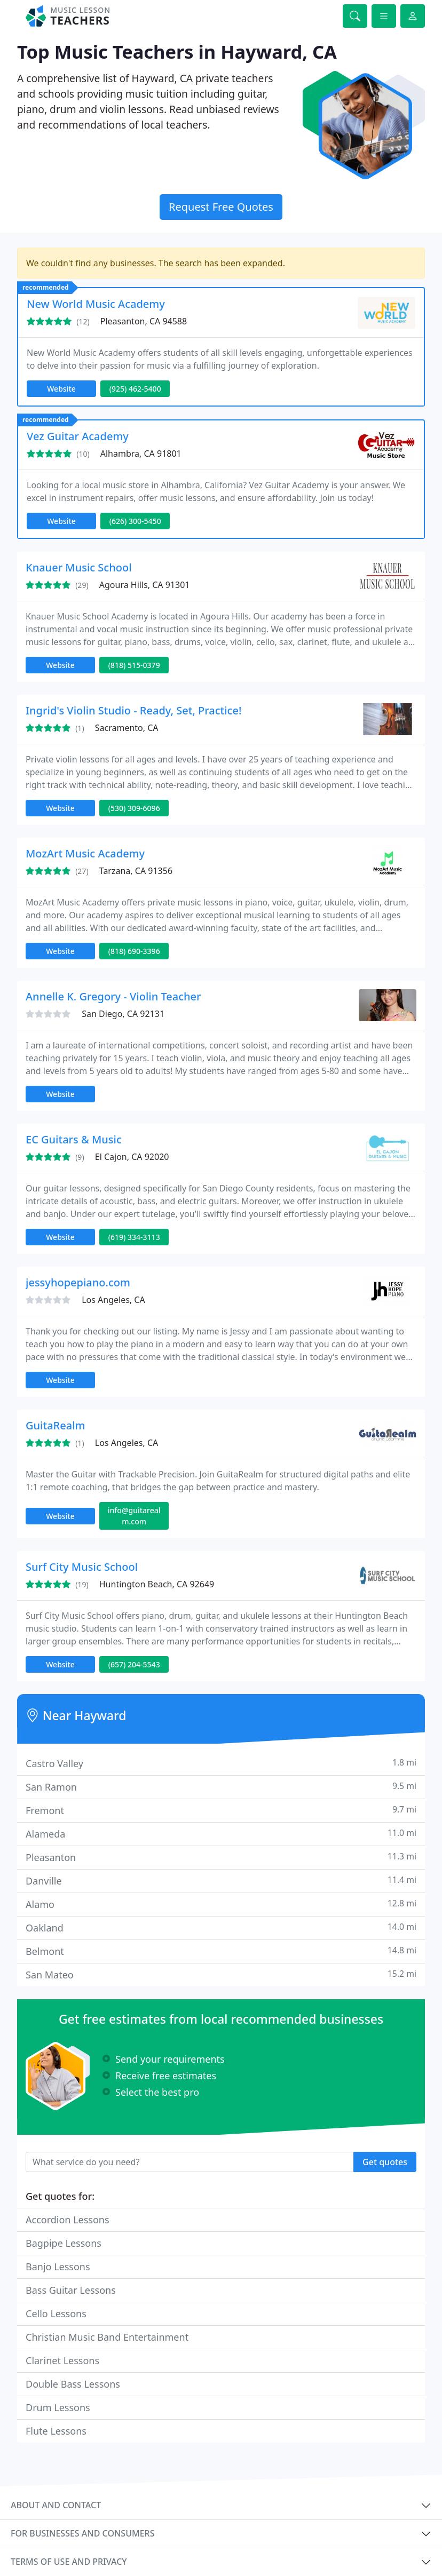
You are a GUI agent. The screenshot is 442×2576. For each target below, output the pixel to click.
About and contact (56, 2505)
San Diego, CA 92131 (123, 1014)
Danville (221, 1880)
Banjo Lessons (58, 2266)
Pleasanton (221, 1857)
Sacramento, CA (127, 728)
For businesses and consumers (82, 2533)
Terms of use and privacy (69, 2561)
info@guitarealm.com (134, 1515)
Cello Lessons (56, 2313)
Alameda (221, 1833)
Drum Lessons (58, 2407)
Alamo (221, 1904)
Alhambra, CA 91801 (140, 453)
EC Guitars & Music (74, 1139)
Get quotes (384, 2162)
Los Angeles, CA (113, 1300)
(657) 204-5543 (134, 1664)
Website (61, 389)
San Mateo (221, 1974)
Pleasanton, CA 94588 (143, 321)
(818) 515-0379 (134, 665)
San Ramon (221, 1786)
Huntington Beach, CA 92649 (156, 1584)
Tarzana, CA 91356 (135, 871)
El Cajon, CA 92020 (132, 1157)
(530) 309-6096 (134, 808)
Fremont (221, 1810)
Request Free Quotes (221, 207)
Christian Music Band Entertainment (107, 2337)
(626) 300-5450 (135, 521)
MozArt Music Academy (85, 853)
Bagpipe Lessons (63, 2243)
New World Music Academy (96, 304)
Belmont (221, 1951)
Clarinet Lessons (62, 2360)
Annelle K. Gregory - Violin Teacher (113, 996)
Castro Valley (221, 1763)
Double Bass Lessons (73, 2384)
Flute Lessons (56, 2430)
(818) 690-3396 (134, 951)
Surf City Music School (82, 1567)
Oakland (221, 1927)
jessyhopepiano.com (78, 1282)
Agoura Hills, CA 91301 (144, 585)
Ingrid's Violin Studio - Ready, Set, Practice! (133, 710)
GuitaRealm (55, 1425)
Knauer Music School (79, 567)
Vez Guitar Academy (78, 436)
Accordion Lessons (67, 2219)
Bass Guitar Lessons (71, 2290)
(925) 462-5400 (135, 389)
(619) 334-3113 (134, 1237)
